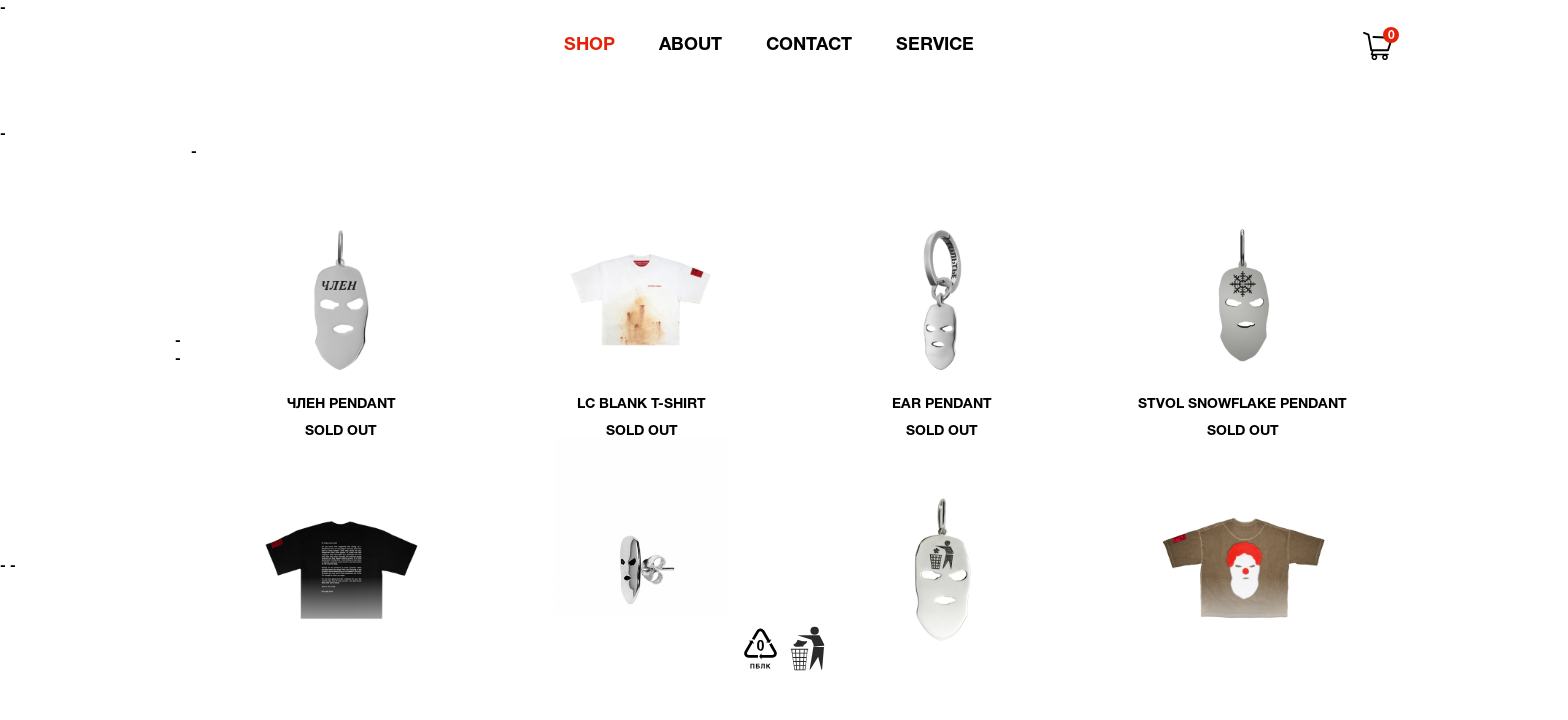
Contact (809, 45)
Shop (589, 45)
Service (935, 45)
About (690, 45)
